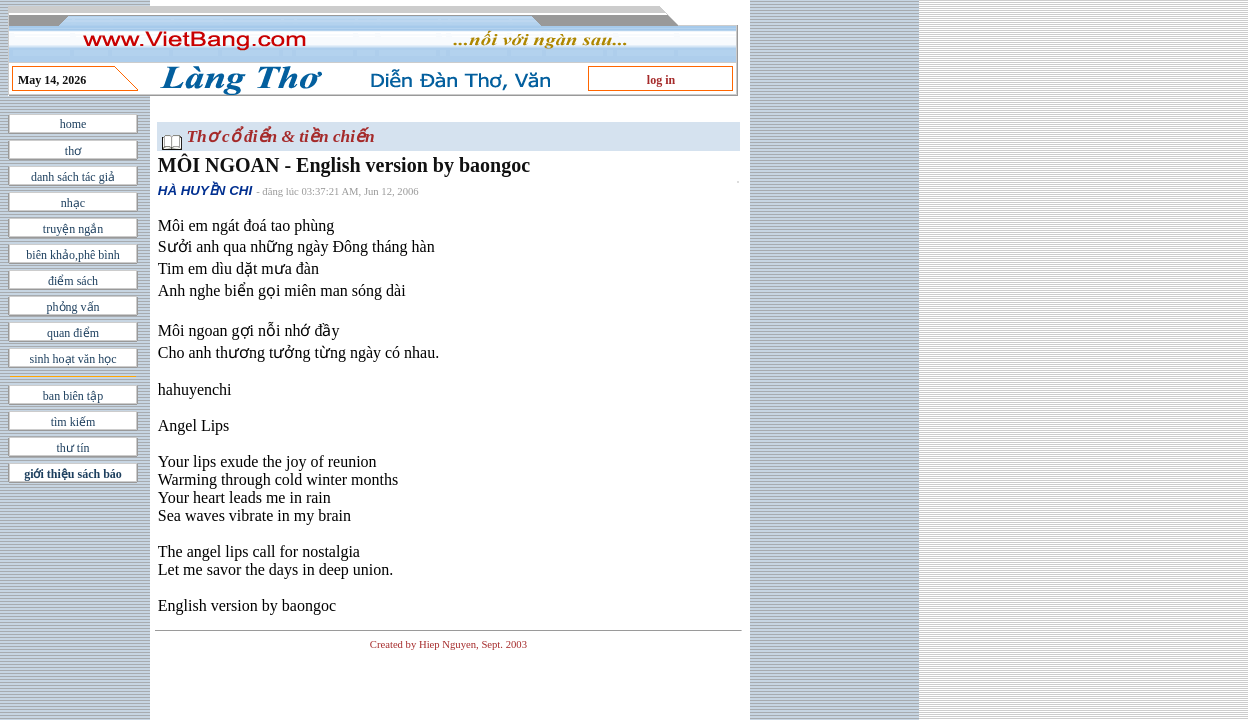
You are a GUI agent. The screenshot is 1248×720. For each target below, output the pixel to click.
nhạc (73, 203)
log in (661, 80)
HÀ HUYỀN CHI (205, 190)
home (73, 124)
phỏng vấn (73, 307)
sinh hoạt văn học (73, 359)
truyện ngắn (73, 229)
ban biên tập (73, 396)
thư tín (72, 448)
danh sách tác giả (73, 177)
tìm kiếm (73, 422)
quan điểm (73, 333)
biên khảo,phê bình (72, 255)
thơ (73, 151)
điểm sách (73, 281)
